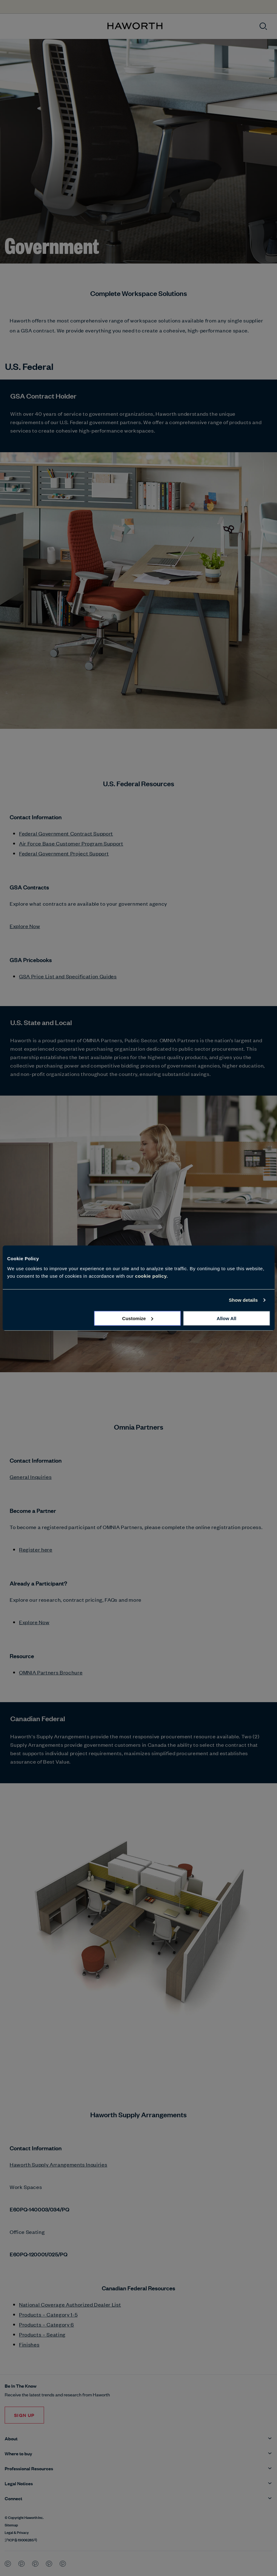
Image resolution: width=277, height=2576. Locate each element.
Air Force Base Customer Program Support (71, 843)
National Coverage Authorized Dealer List (70, 2304)
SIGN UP (24, 2415)
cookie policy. (151, 1275)
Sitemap (11, 2524)
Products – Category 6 (46, 2324)
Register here (35, 1549)
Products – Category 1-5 (48, 2314)
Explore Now (25, 925)
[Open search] (263, 26)
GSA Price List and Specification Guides (68, 976)
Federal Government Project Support (64, 853)
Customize (137, 1318)
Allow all (226, 1318)
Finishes (29, 2344)
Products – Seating (42, 2334)
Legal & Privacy (17, 2532)
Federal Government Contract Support (66, 833)
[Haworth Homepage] (134, 26)
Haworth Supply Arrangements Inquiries (58, 2164)
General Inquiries (31, 1476)
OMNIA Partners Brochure (50, 1672)
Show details (243, 1300)
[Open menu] (9, 26)
